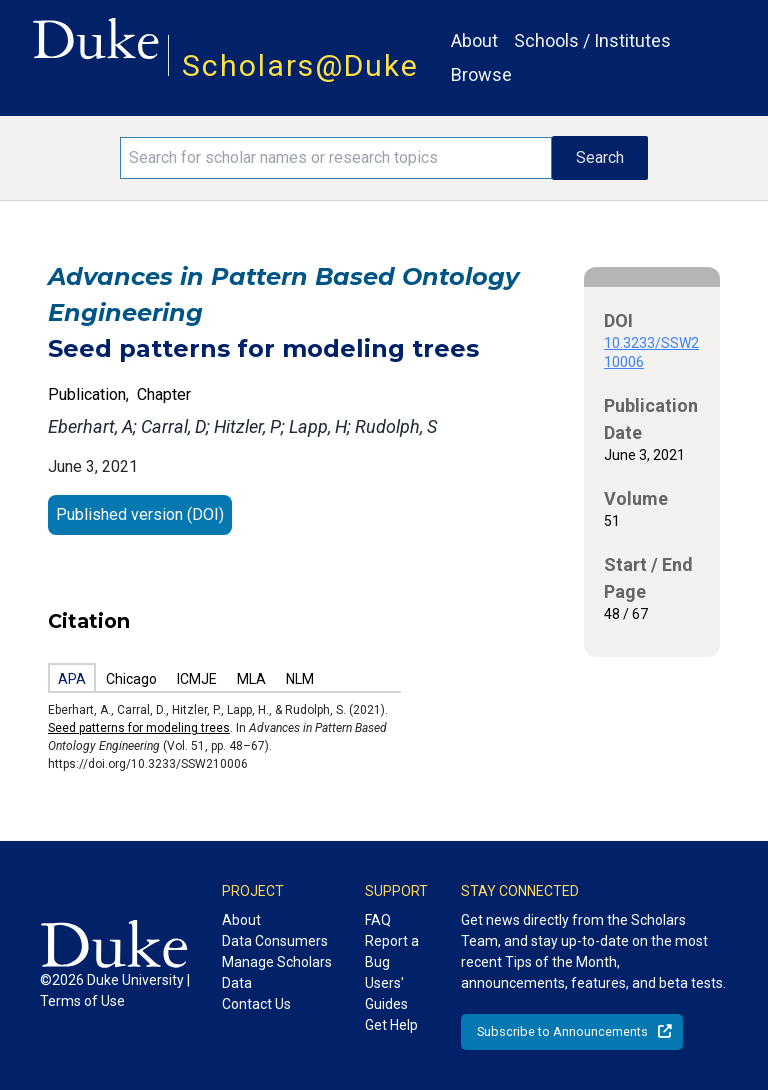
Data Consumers (275, 941)
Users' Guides (386, 993)
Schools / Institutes (592, 40)
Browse (481, 74)
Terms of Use (82, 1001)
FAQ (378, 920)
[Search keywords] (336, 158)
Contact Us (256, 1004)
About (474, 40)
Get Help (391, 1025)
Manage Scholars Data (277, 972)
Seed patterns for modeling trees (139, 728)
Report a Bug (392, 951)
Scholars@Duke (300, 65)
